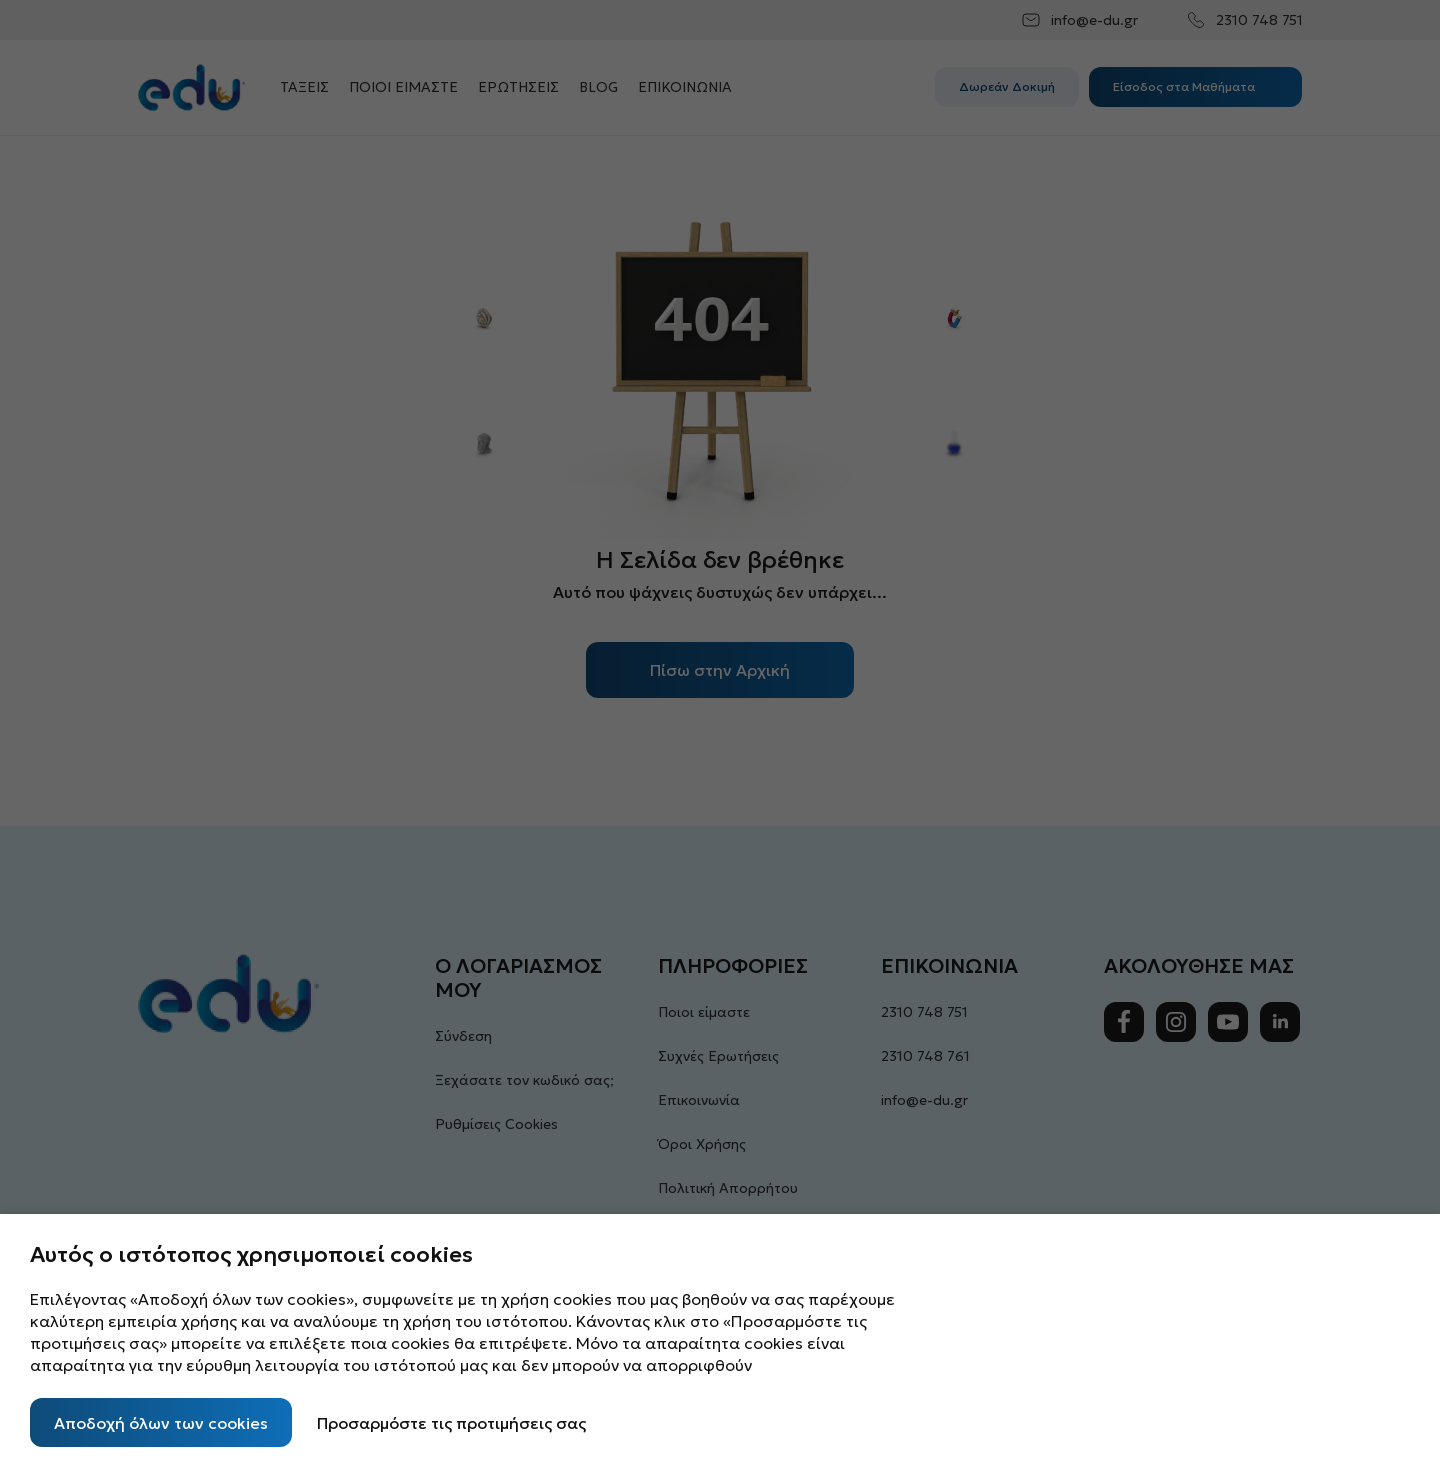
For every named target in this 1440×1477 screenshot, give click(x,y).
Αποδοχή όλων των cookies (161, 1423)
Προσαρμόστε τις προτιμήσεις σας (451, 1423)
